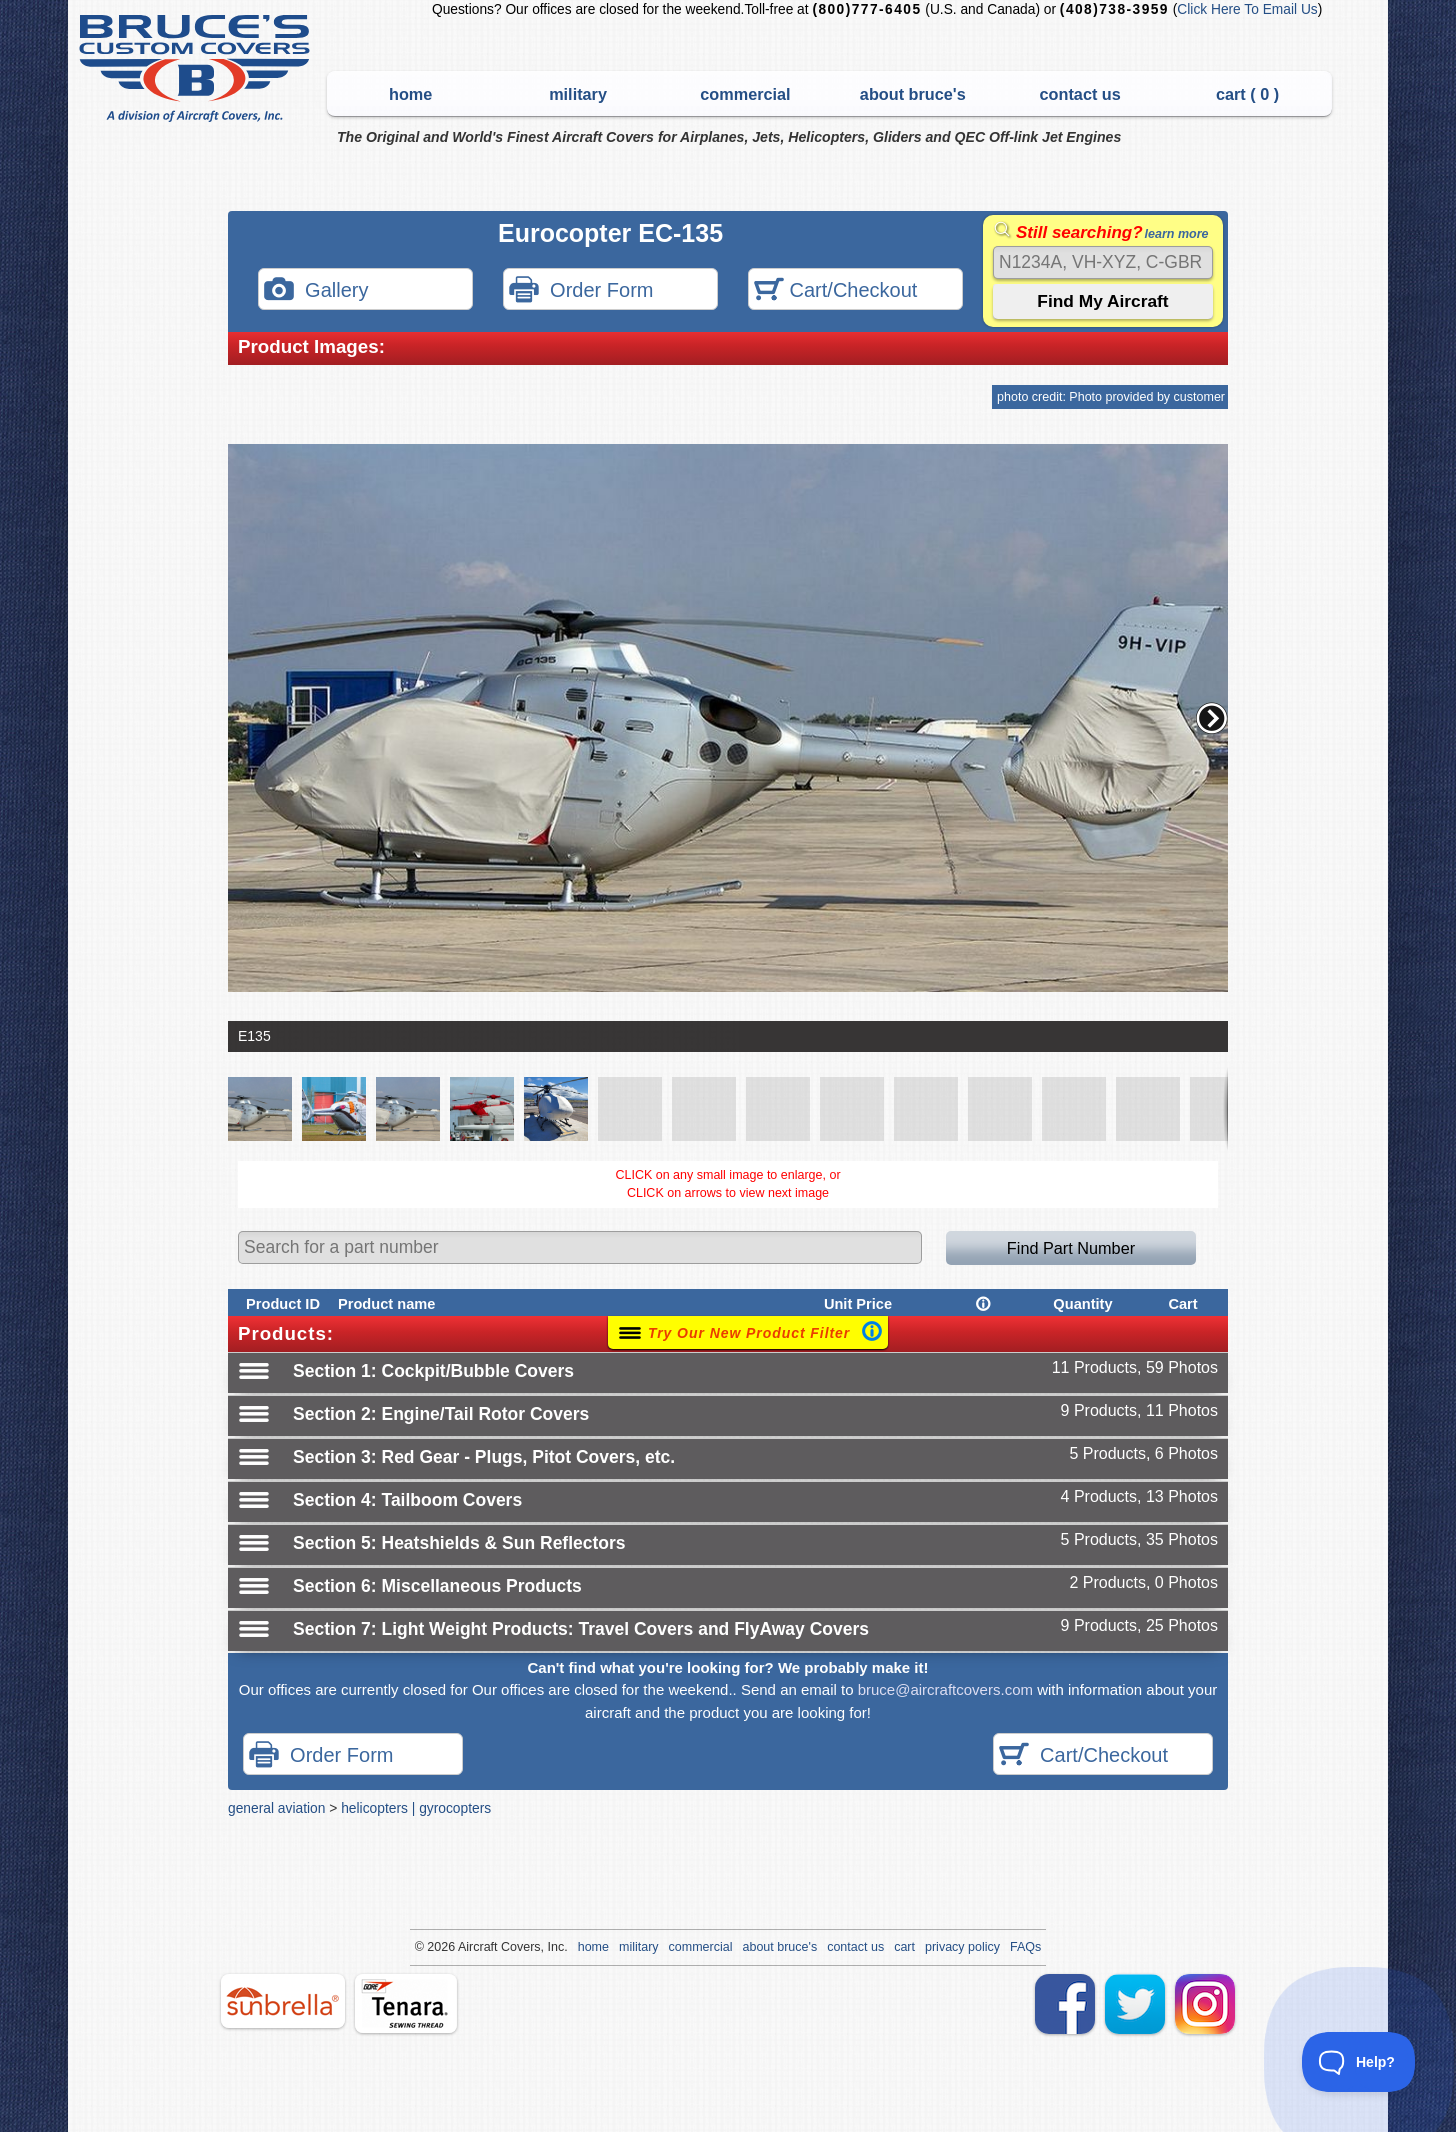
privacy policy (962, 1947)
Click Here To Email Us (1247, 9)
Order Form (581, 291)
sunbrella (283, 2001)
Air (465, 1947)
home (410, 94)
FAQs (1025, 1947)
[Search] (1103, 262)
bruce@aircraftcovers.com (945, 1689)
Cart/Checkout (835, 291)
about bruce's (913, 94)
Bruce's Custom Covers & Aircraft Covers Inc (197, 68)
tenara (406, 2003)
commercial (745, 94)
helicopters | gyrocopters (416, 1808)
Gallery (316, 291)
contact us (1080, 94)
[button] (1212, 718)
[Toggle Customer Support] (1359, 2062)
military (578, 94)
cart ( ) (1247, 94)
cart (904, 1947)
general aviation (276, 1808)
